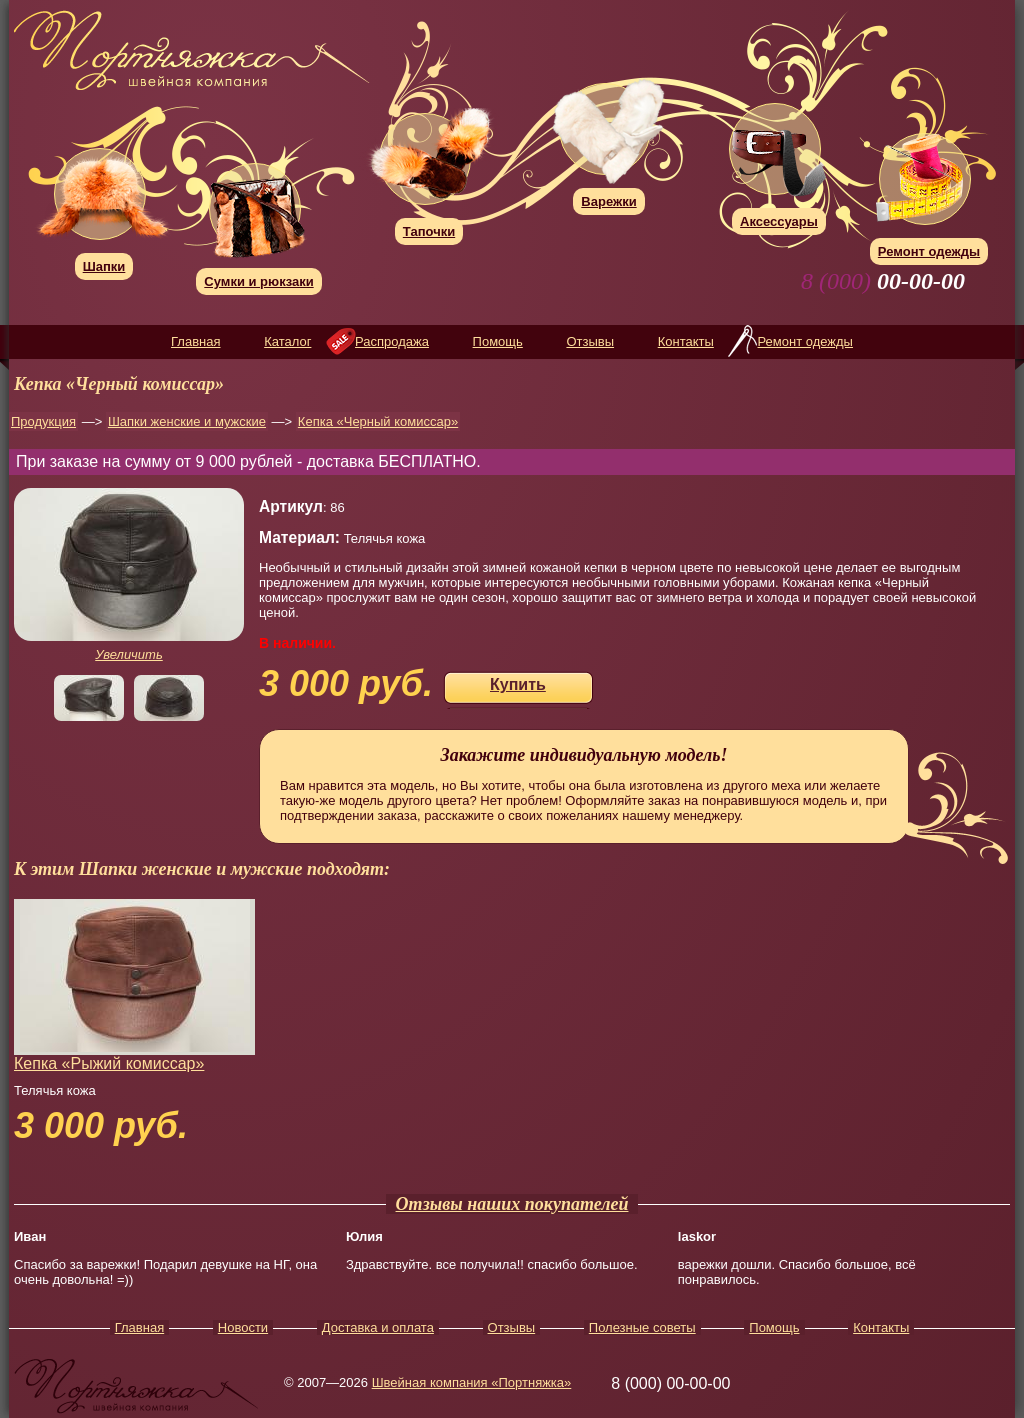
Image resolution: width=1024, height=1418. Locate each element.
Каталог (287, 341)
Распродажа (392, 341)
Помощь (498, 341)
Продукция (43, 421)
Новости (243, 1327)
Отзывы (590, 341)
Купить (518, 684)
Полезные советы (642, 1327)
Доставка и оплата (378, 1327)
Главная (195, 341)
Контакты (686, 341)
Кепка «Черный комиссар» (378, 421)
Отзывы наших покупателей (512, 1204)
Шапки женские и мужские (187, 421)
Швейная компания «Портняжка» (472, 1382)
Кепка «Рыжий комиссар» (109, 1063)
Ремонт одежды (804, 341)
